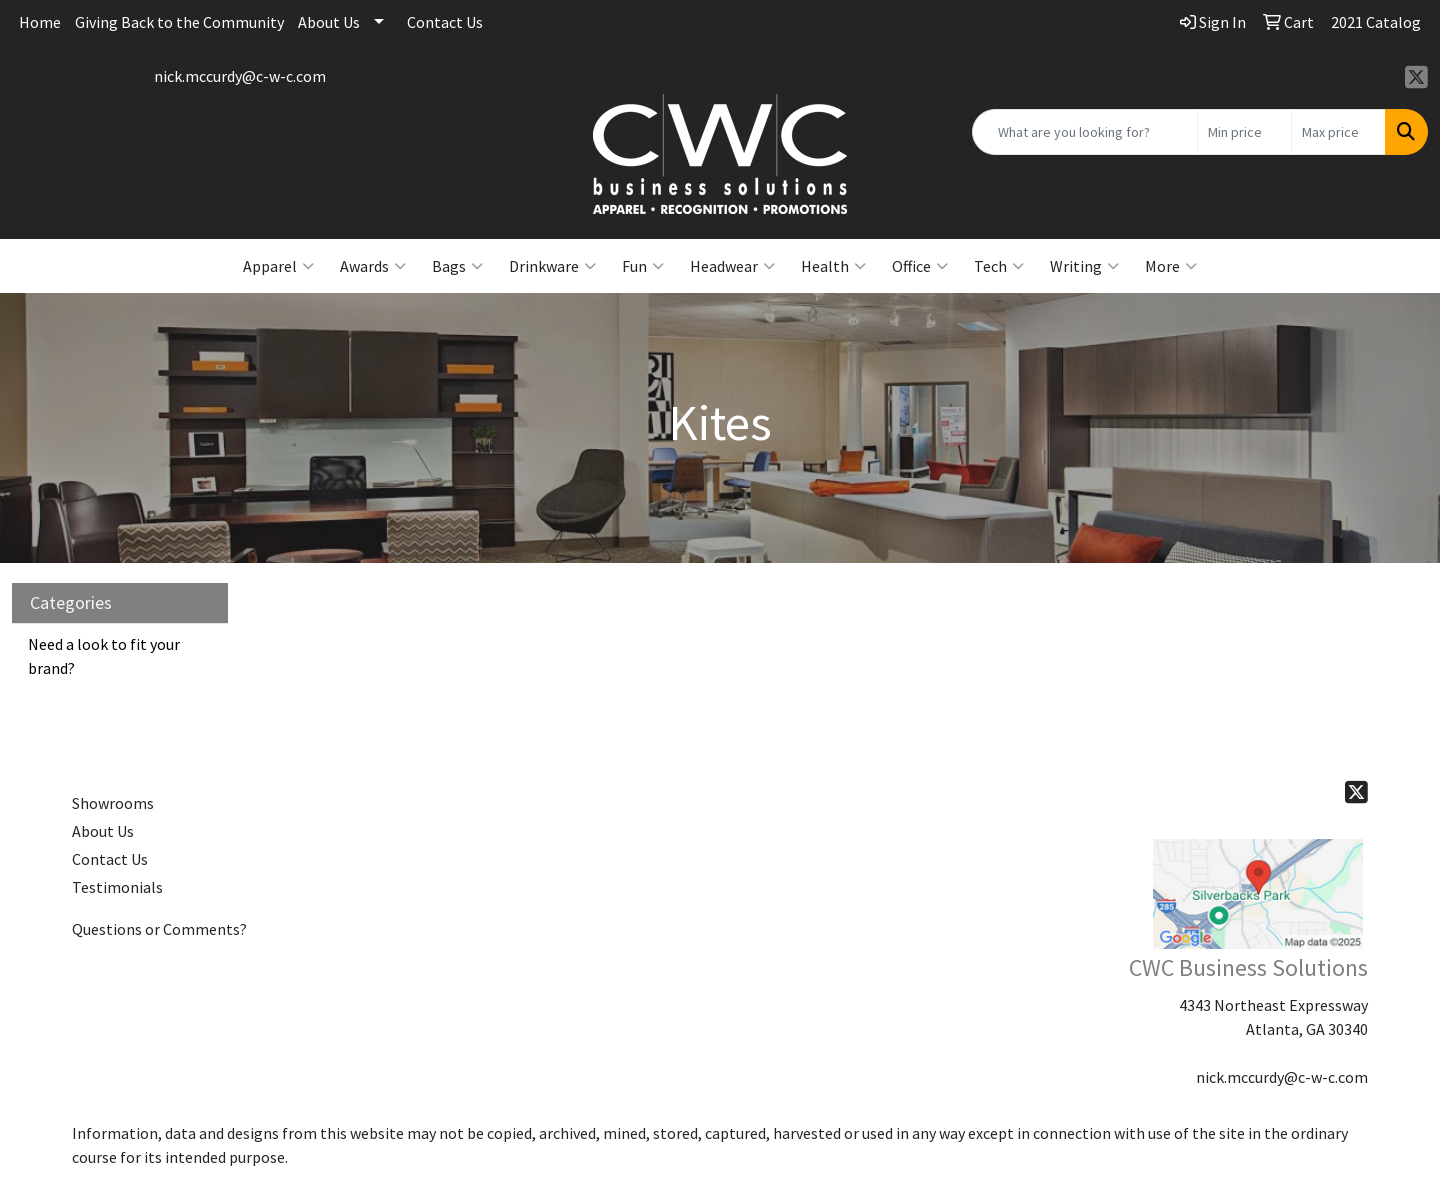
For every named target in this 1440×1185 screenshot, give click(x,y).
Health (833, 266)
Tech (999, 266)
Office (920, 266)
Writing (1084, 266)
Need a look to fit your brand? (104, 656)
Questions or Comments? (159, 929)
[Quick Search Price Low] (1244, 132)
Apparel (278, 266)
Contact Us (445, 22)
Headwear (732, 266)
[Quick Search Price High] (1338, 132)
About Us (329, 22)
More (1171, 266)
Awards (373, 266)
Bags (457, 266)
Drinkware (552, 266)
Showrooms (113, 803)
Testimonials (117, 887)
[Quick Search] (1085, 132)
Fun (643, 266)
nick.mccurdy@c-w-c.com (240, 76)
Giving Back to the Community (179, 22)
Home (40, 22)
